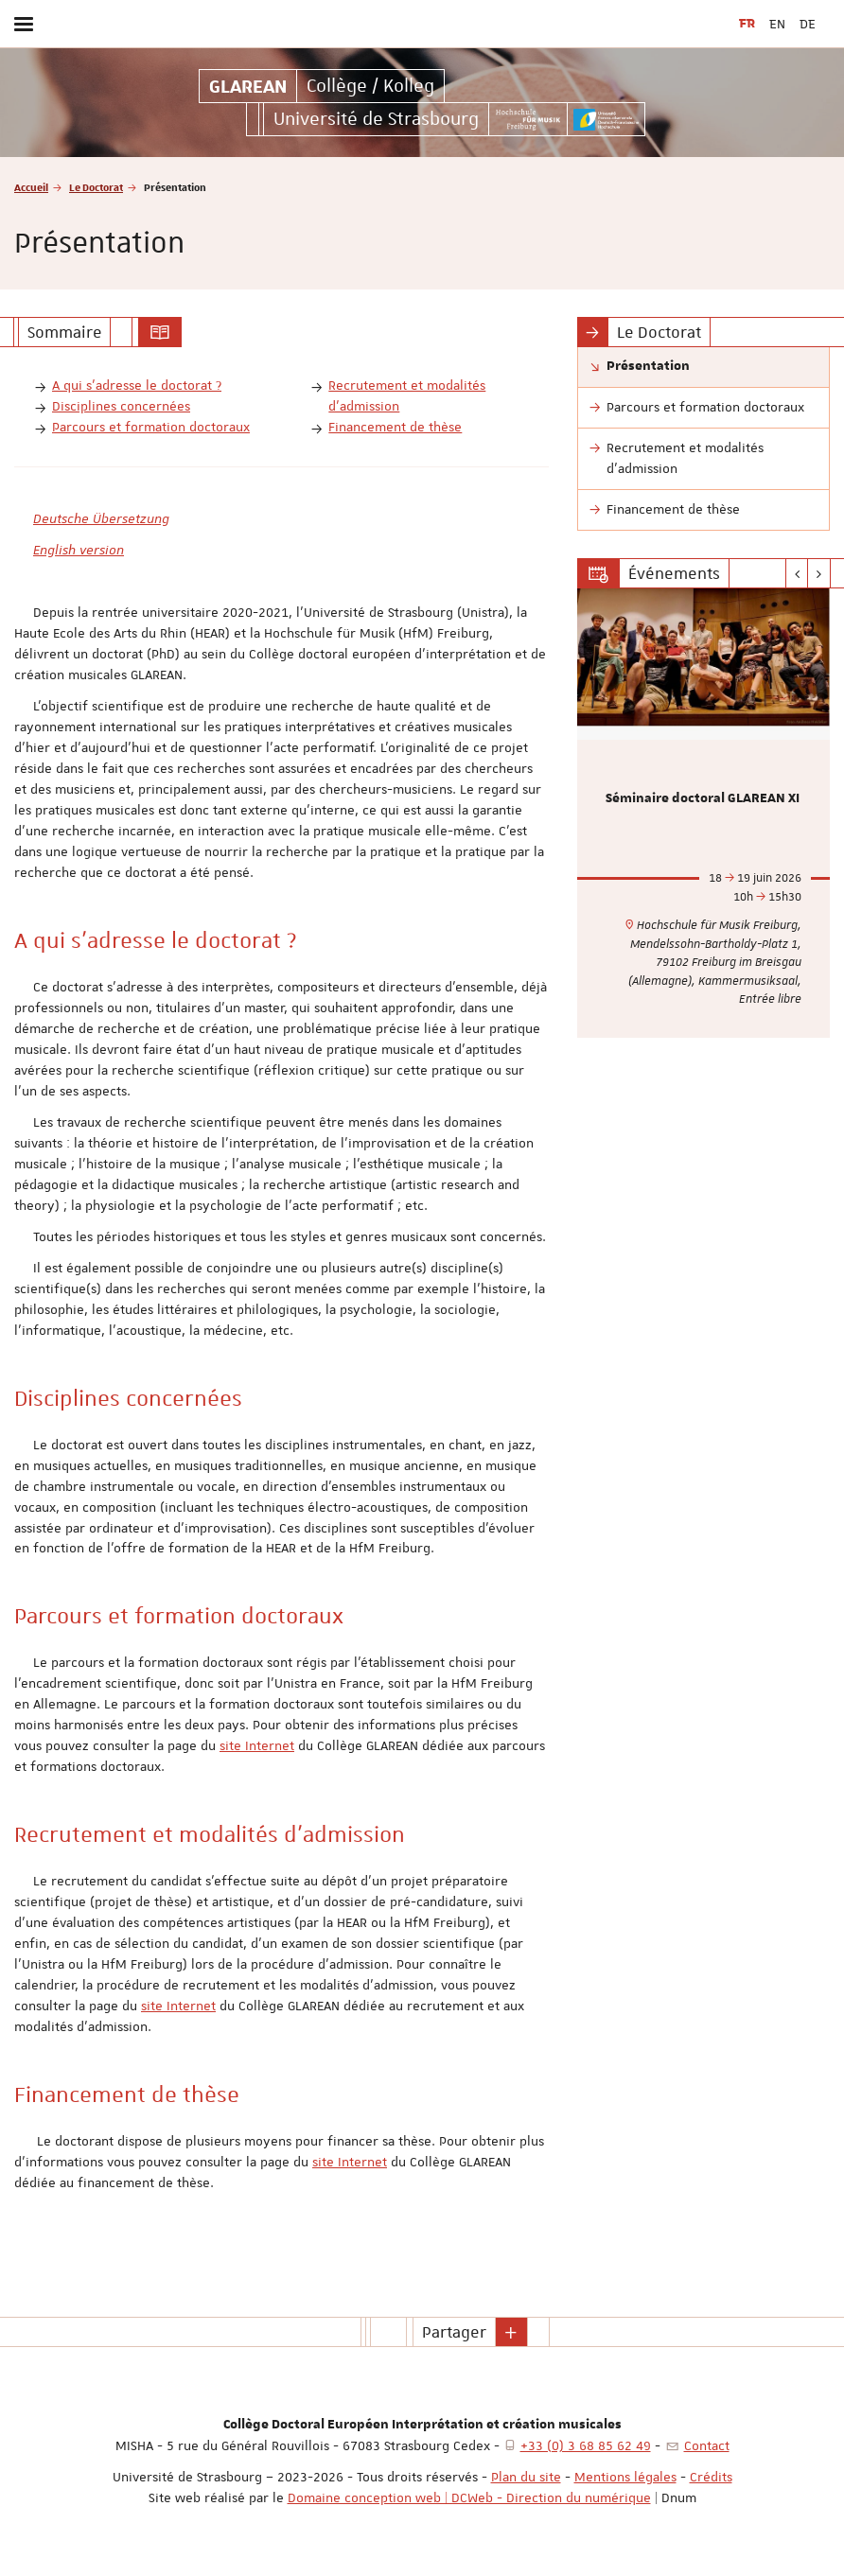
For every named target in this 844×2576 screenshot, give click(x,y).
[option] (703, 813)
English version (78, 549)
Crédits (711, 2476)
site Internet (257, 1745)
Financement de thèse (395, 426)
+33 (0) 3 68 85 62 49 (585, 2445)
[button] (512, 2332)
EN (777, 23)
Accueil (31, 187)
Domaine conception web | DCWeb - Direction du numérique (469, 2497)
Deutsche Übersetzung (101, 518)
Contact (707, 2445)
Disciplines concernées (121, 405)
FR (747, 23)
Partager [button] (454, 2332)
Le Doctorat (96, 187)
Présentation (648, 366)
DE (808, 23)
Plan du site (526, 2476)
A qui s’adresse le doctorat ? (136, 385)
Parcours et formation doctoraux (151, 426)
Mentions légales (625, 2476)
